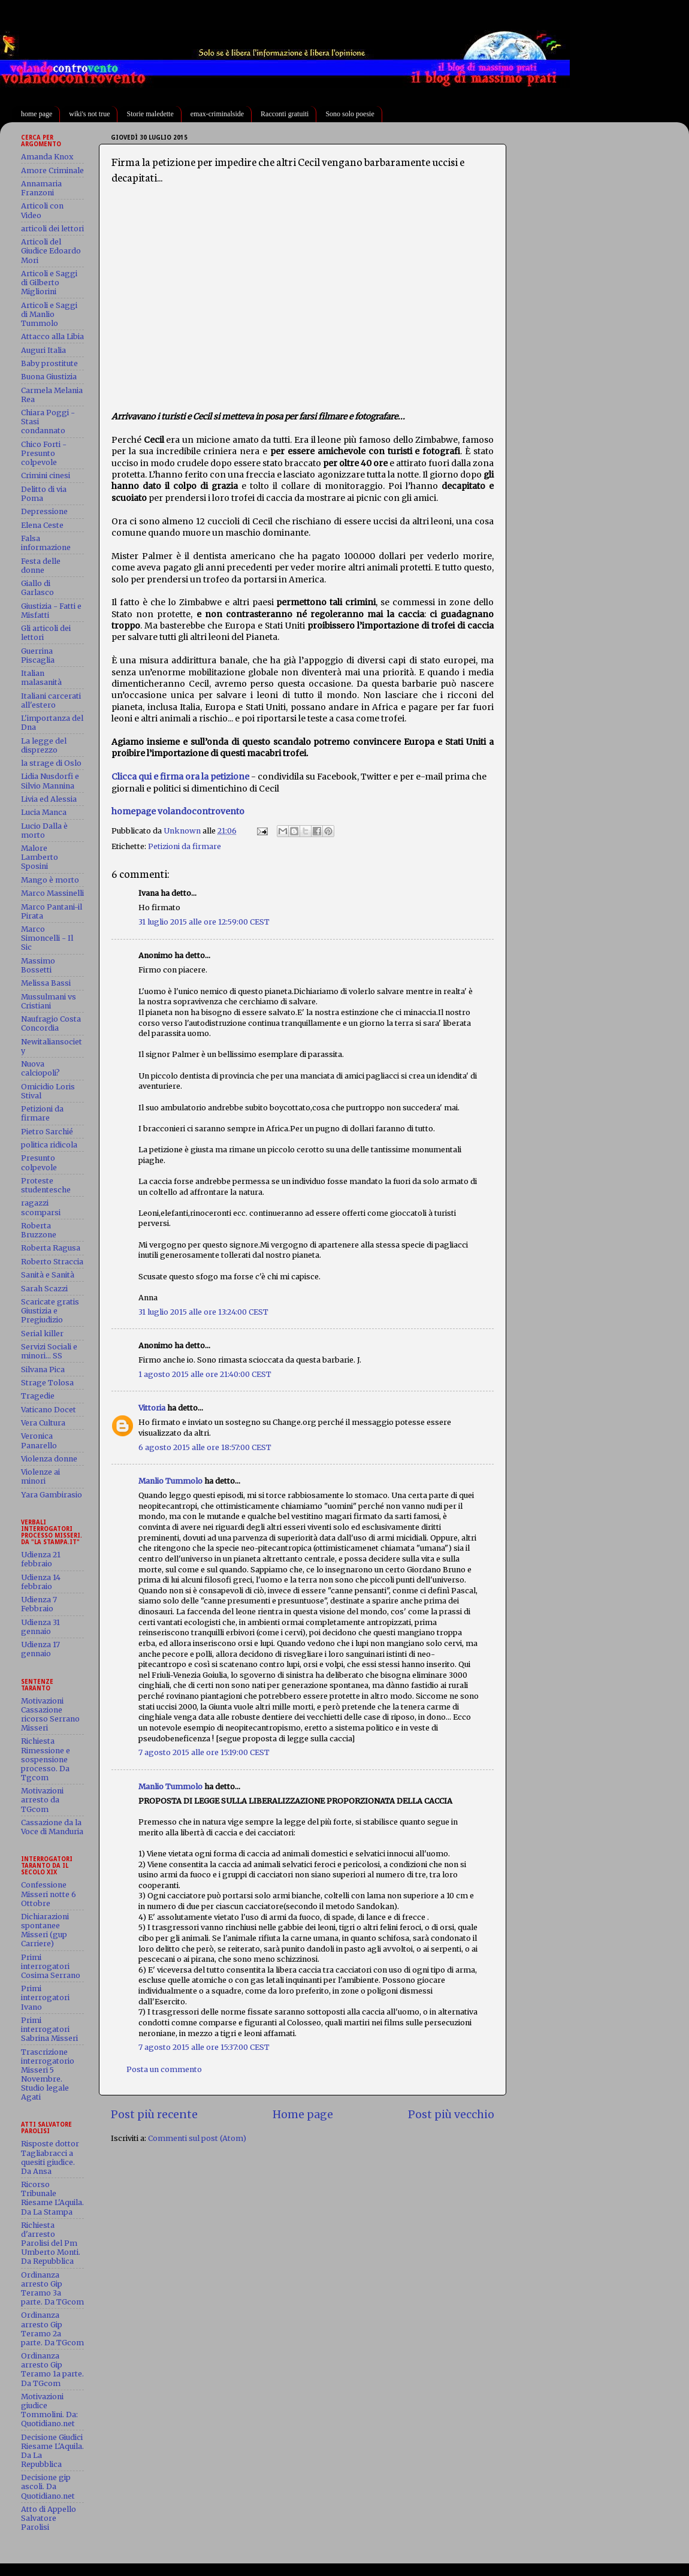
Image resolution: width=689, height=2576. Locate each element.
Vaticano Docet (48, 1409)
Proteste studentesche (46, 1185)
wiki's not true (89, 114)
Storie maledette (149, 114)
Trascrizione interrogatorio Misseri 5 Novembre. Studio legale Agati (47, 2074)
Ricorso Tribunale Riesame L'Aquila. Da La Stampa (52, 2198)
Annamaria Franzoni (41, 188)
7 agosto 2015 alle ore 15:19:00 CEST (204, 1752)
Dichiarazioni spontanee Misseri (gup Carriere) (45, 1930)
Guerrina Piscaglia (38, 656)
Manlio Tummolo (170, 1480)
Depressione (44, 511)
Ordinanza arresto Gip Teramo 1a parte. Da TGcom (52, 2369)
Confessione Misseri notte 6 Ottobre (48, 1893)
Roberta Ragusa (50, 1247)
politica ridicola (49, 1144)
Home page (303, 2114)
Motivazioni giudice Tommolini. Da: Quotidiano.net (49, 2410)
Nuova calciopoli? (40, 1068)
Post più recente (154, 2114)
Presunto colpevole (39, 1162)
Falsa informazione (46, 543)
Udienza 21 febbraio (41, 1559)
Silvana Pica (43, 1369)
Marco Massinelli (52, 893)
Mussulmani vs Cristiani (48, 1001)
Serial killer (42, 1333)
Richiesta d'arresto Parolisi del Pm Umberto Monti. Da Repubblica (50, 2243)
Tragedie (38, 1395)
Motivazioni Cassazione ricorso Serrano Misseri (50, 1714)
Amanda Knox (47, 156)
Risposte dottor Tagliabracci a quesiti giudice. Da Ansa (50, 2157)
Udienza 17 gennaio (40, 1649)
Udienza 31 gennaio (40, 1627)
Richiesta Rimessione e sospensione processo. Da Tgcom (45, 1759)
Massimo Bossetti (38, 965)
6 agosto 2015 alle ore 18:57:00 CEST (204, 1447)
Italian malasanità (41, 678)
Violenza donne (49, 1458)
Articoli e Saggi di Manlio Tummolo (49, 314)
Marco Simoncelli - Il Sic (47, 938)
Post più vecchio (451, 2114)
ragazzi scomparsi (41, 1207)
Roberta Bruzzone (38, 1230)
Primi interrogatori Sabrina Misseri (49, 2029)
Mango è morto (50, 879)
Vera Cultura (43, 1422)
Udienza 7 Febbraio (39, 1604)
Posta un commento (164, 2069)
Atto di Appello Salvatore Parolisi (48, 2518)
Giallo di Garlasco (37, 588)
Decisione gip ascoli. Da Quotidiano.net (48, 2486)
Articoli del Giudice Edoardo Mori (51, 250)
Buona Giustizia (49, 376)
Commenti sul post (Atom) (197, 2138)
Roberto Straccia (52, 1261)
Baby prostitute (49, 363)
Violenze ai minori (40, 1476)
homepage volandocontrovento (177, 811)
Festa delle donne (41, 566)
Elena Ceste (42, 525)
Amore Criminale (52, 170)
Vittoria (151, 1407)
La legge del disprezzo (44, 745)
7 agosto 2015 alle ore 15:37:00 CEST (204, 2047)
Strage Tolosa (47, 1382)
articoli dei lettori (52, 228)
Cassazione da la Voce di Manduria (52, 1827)
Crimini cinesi (45, 475)
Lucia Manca (44, 812)
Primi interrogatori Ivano (45, 1997)
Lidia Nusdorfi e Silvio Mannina (50, 781)
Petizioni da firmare (184, 846)
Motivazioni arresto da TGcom (42, 1799)
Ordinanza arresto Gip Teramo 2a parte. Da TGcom (52, 2329)
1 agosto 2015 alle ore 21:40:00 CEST (204, 1374)
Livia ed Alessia (49, 799)
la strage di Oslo (51, 763)
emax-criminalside (217, 114)
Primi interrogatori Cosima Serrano (50, 1966)
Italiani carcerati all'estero (51, 700)
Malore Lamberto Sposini (39, 857)
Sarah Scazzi (44, 1288)
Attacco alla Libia (52, 336)
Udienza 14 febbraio (41, 1582)
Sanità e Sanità (47, 1274)
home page (36, 114)
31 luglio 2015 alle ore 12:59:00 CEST (204, 921)
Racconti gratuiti (285, 114)
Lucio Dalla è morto (44, 830)
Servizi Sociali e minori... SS (49, 1351)
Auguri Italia (43, 350)
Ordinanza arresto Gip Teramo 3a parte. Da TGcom (52, 2288)
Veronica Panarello (39, 1440)
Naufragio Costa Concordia (51, 1023)
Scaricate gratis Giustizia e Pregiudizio (50, 1310)
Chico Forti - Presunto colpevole (44, 453)
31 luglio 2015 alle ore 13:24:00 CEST (203, 1311)
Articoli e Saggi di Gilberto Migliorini (49, 282)
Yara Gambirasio (51, 1494)
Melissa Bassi (46, 983)
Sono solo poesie (349, 114)
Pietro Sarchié (47, 1131)
